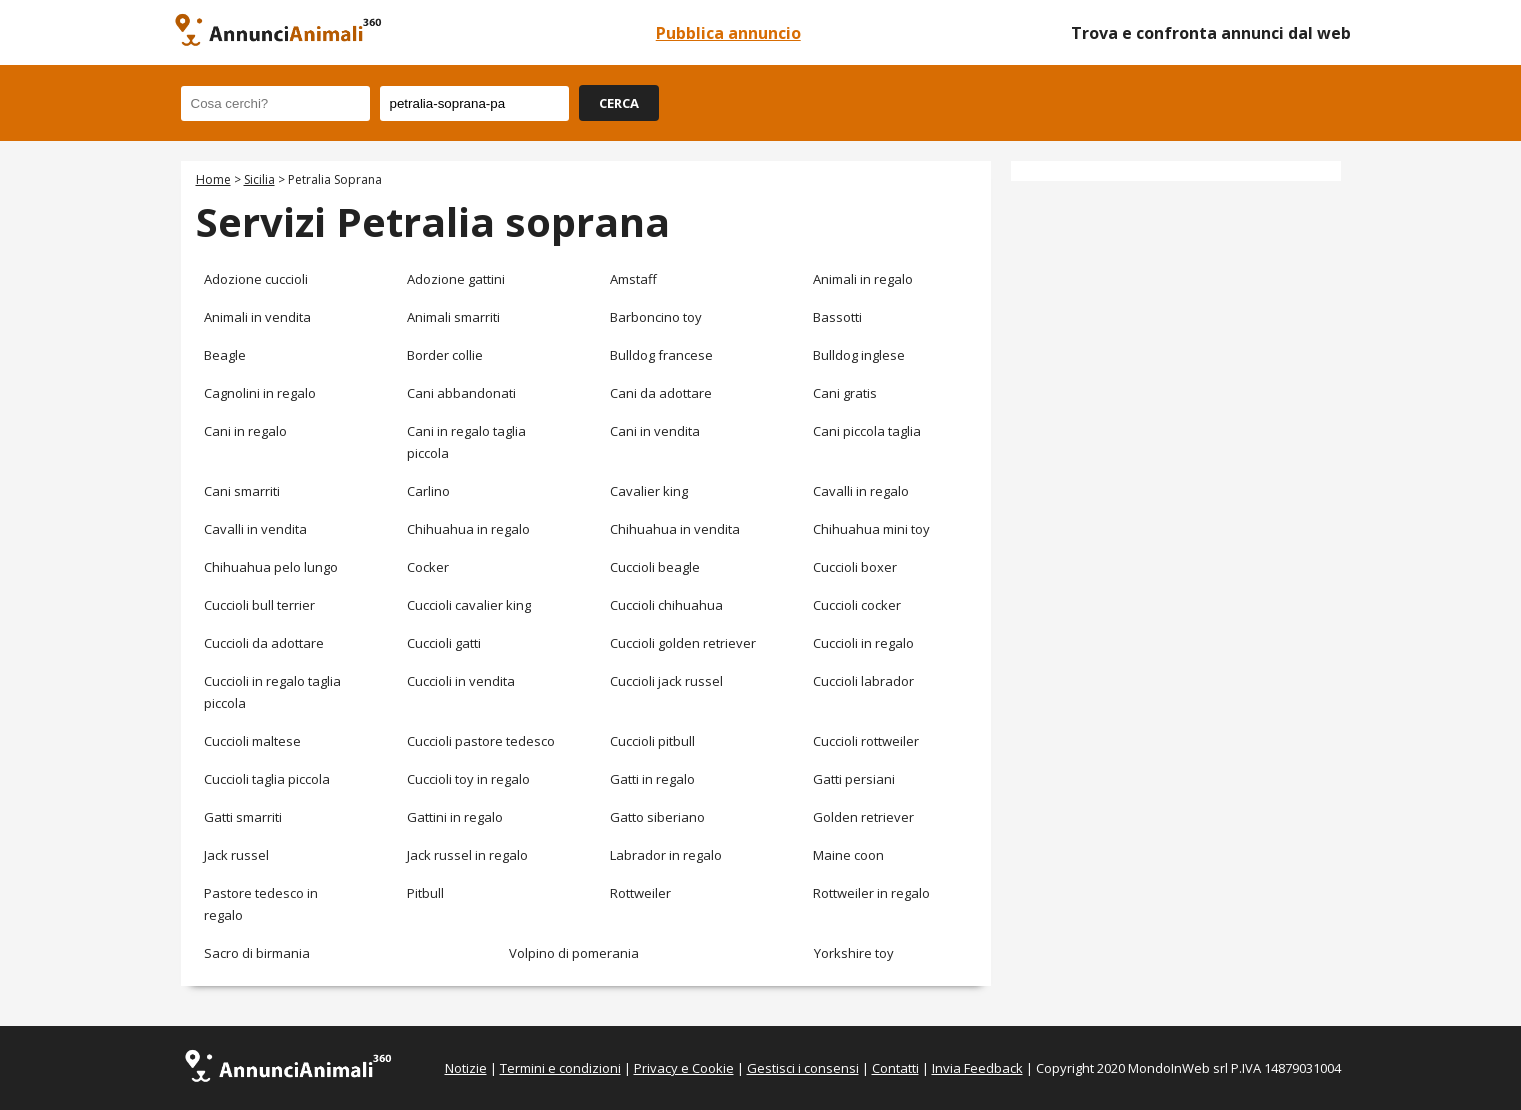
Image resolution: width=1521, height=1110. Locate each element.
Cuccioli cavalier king (469, 605)
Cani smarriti (242, 491)
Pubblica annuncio (728, 33)
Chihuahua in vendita (675, 529)
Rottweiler (640, 893)
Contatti (895, 1068)
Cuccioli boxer (855, 567)
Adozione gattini (456, 279)
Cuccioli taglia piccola (267, 779)
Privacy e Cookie (684, 1068)
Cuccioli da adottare (264, 643)
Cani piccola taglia (867, 431)
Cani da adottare (661, 393)
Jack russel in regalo (467, 855)
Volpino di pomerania (574, 953)
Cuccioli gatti (444, 643)
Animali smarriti (453, 317)
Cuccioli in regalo (863, 643)
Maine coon (848, 855)
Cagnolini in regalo (260, 393)
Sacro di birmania (257, 953)
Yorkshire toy (854, 953)
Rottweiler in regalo (871, 893)
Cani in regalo (245, 431)
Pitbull (425, 893)
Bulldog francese (661, 355)
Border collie (445, 355)
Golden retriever (863, 817)
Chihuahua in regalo (468, 529)
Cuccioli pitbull (652, 741)
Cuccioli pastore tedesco (481, 741)
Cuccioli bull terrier (259, 605)
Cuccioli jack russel (666, 681)
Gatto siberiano (657, 817)
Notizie (466, 1068)
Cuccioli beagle (655, 567)
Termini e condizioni (560, 1068)
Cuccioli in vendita (461, 681)
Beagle (225, 355)
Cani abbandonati (461, 393)
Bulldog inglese (859, 355)
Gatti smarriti (243, 817)
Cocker (428, 567)
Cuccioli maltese (252, 741)
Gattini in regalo (455, 817)
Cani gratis (845, 393)
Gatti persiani (854, 779)
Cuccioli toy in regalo (468, 779)
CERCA (619, 103)
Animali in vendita (257, 317)
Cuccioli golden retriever (683, 643)
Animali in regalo (863, 279)
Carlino (428, 491)
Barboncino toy (656, 317)
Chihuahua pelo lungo (271, 567)
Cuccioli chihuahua (666, 605)
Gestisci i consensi (803, 1068)
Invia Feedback (977, 1068)
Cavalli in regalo (861, 491)
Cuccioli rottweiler (866, 741)
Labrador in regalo (666, 855)
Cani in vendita (655, 431)
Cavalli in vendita (255, 529)
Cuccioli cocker (857, 605)
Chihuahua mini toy (871, 529)
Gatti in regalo (652, 779)
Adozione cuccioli (256, 279)
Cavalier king (649, 491)
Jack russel (236, 855)
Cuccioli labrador (863, 681)
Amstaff (633, 279)
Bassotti (837, 317)
